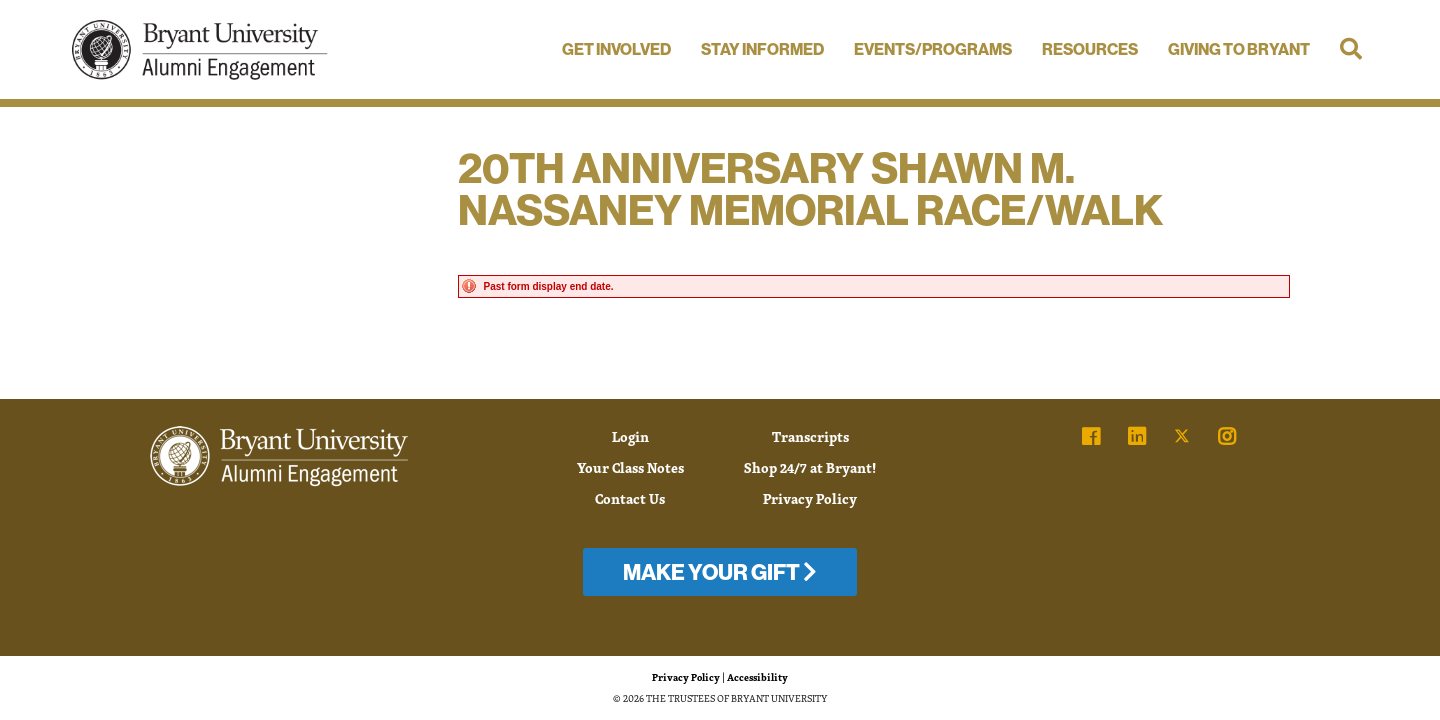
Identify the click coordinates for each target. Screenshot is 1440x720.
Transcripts (810, 436)
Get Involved (616, 49)
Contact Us (630, 498)
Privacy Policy (810, 498)
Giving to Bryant (1239, 49)
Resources (1090, 49)
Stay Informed (762, 49)
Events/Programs (933, 49)
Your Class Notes (630, 467)
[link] (1091, 437)
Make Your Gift (720, 572)
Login (630, 436)
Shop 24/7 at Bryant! (810, 467)
